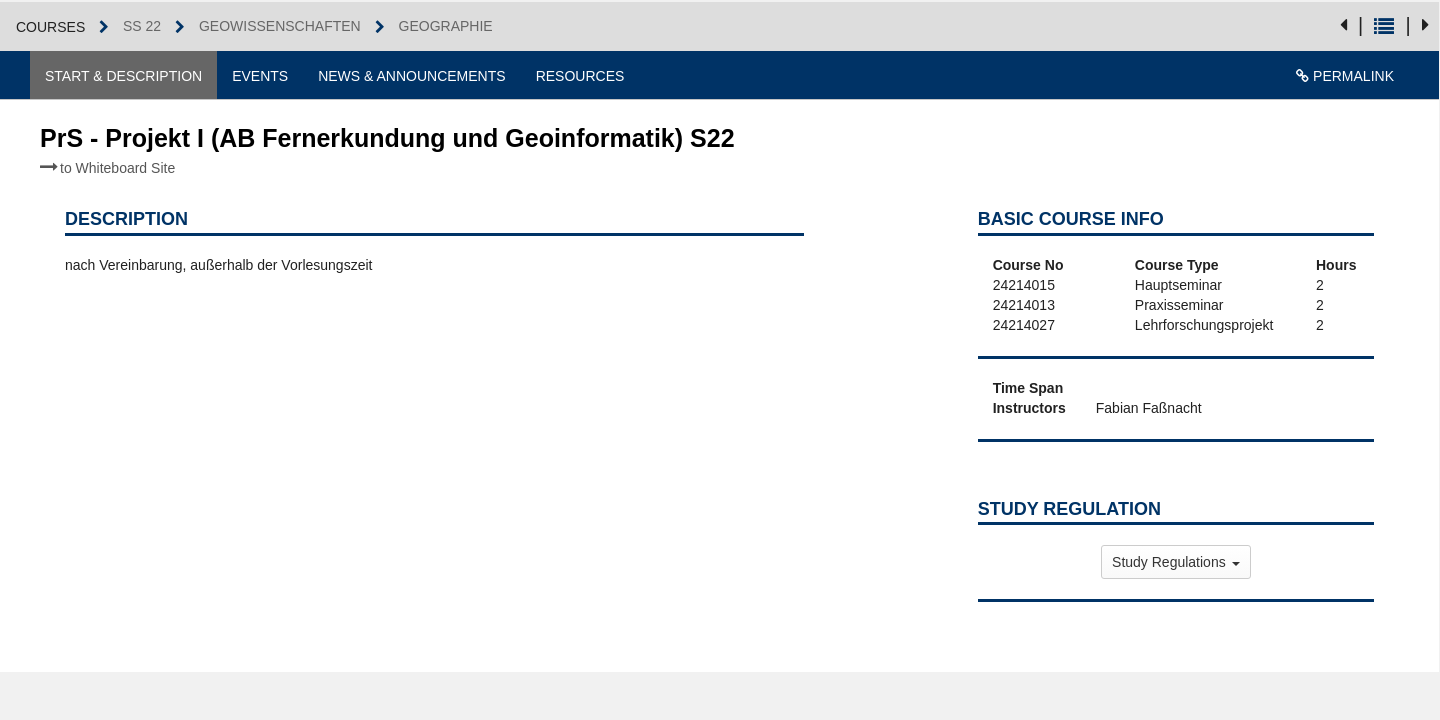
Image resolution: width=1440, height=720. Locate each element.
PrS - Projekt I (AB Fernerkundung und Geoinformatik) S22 (387, 150)
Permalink (1345, 76)
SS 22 (142, 26)
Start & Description (123, 76)
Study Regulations (1176, 562)
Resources (580, 76)
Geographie (446, 26)
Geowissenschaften (280, 26)
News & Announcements (411, 76)
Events (260, 76)
